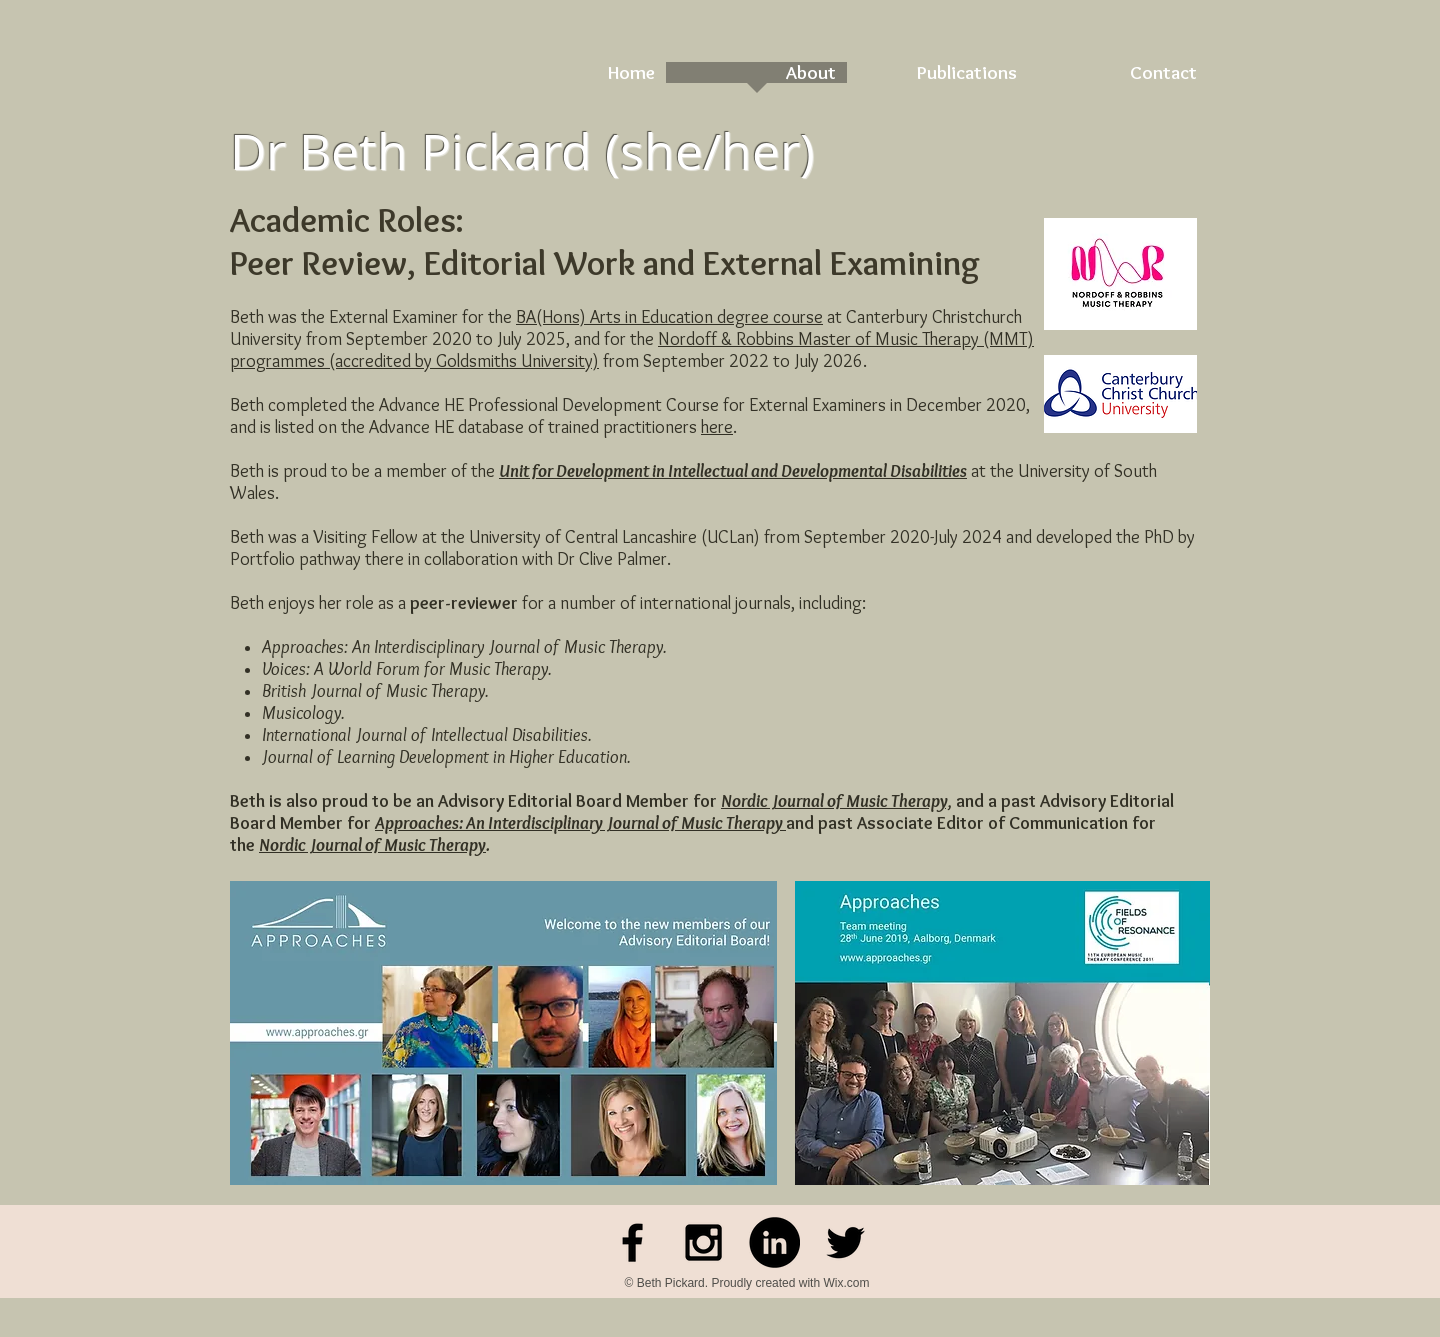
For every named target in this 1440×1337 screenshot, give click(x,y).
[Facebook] (632, 1242)
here (717, 427)
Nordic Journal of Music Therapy (372, 845)
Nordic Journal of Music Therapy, (836, 801)
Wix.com (846, 1283)
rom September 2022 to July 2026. (738, 361)
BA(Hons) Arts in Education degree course (669, 317)
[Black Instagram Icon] (703, 1242)
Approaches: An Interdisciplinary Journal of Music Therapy (580, 823)
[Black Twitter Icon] (845, 1242)
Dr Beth (319, 151)
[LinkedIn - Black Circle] (774, 1242)
